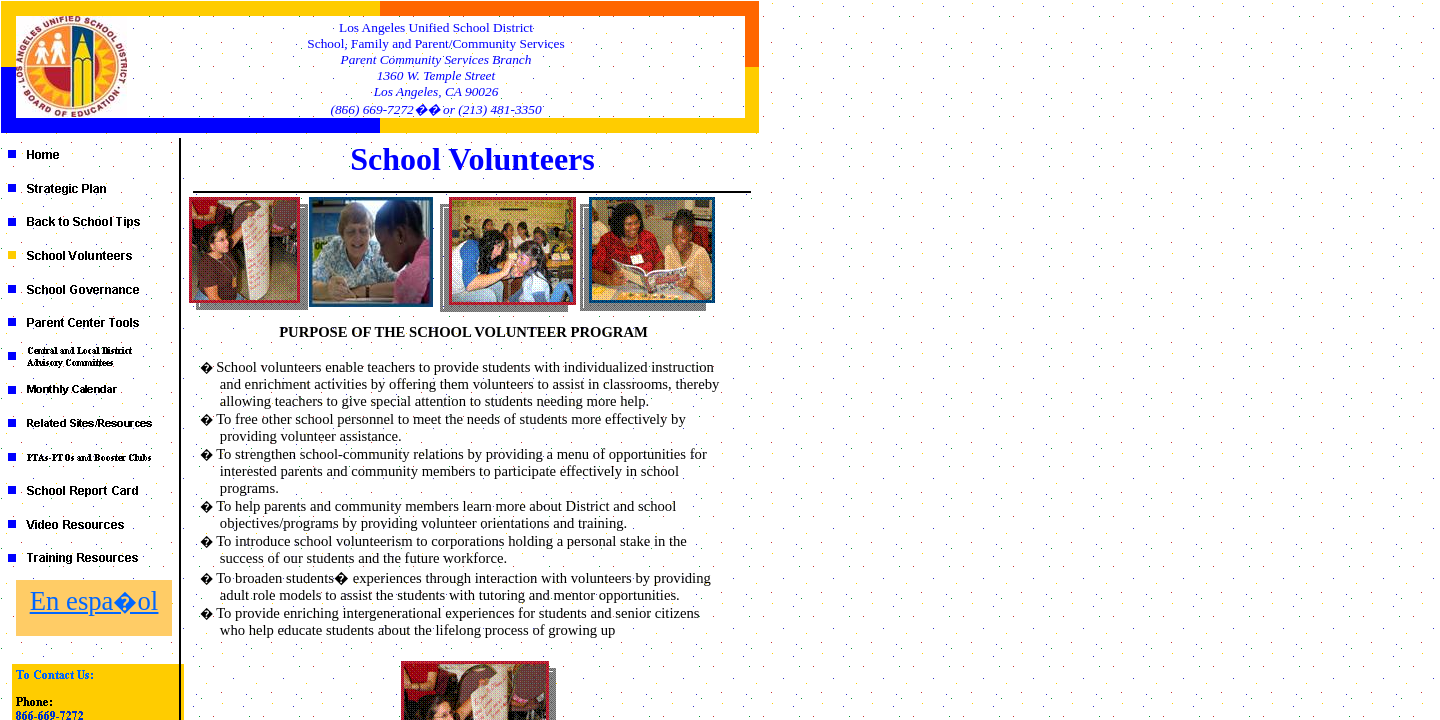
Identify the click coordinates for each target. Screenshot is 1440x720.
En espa (94, 601)
